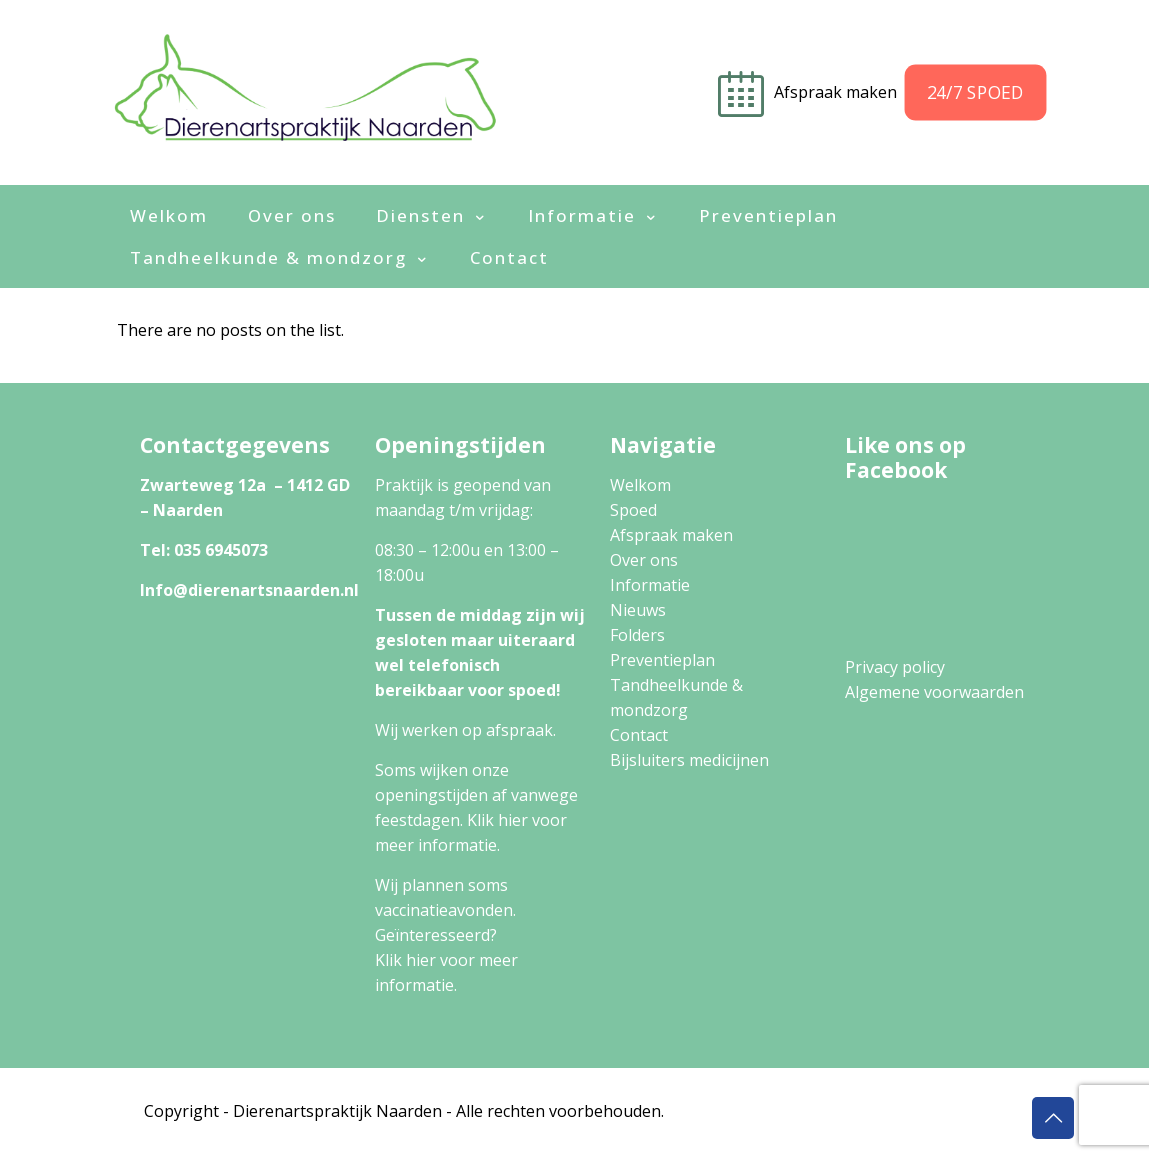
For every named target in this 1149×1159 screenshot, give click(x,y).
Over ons (644, 560)
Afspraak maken (671, 535)
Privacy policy (895, 667)
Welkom (640, 485)
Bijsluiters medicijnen (689, 760)
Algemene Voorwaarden (883, 1111)
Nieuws (638, 610)
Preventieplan (662, 660)
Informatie (650, 585)
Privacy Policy (726, 1111)
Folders (637, 635)
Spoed (633, 510)
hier (513, 820)
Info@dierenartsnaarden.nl (249, 590)
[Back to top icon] (1053, 1118)
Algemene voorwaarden (934, 692)
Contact (639, 735)
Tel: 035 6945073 (204, 550)
